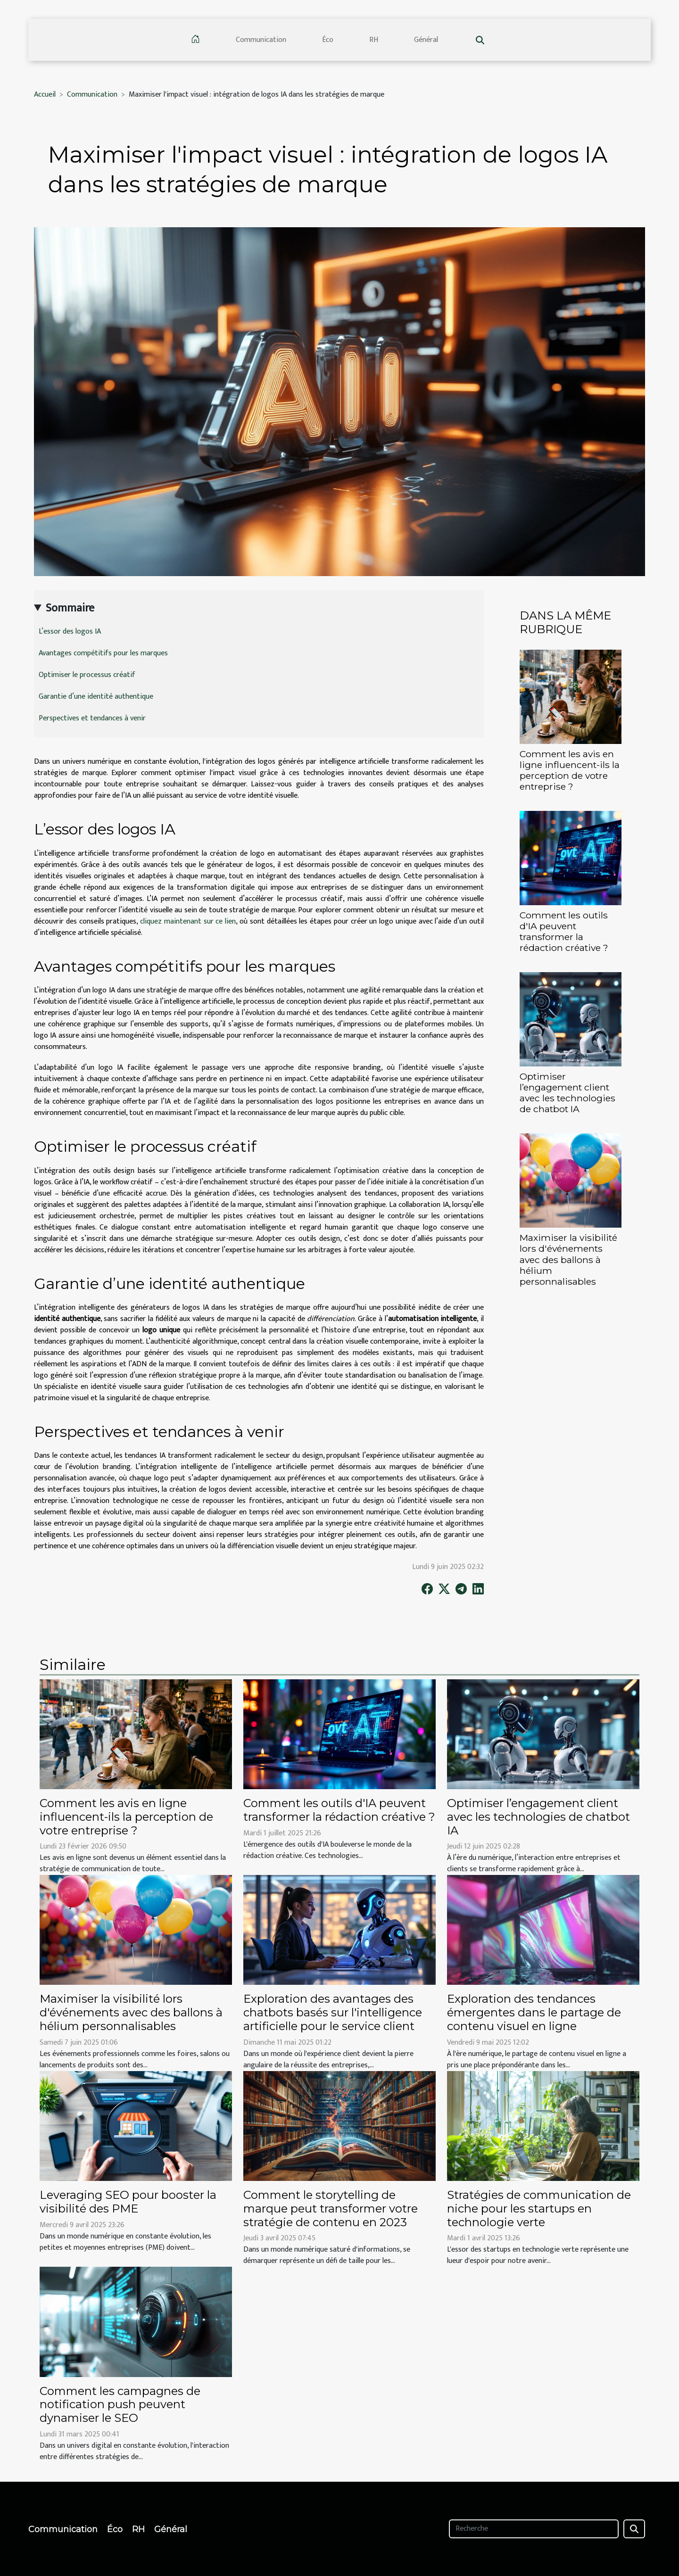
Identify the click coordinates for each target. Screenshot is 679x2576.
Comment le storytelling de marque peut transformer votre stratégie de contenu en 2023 (330, 2208)
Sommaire (70, 608)
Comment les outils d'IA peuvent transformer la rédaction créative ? (564, 931)
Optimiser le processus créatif (87, 675)
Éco (327, 39)
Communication (261, 39)
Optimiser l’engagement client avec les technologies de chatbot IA (567, 1093)
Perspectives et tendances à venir (92, 718)
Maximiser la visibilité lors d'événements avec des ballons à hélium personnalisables (568, 1259)
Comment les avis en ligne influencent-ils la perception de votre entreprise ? (570, 770)
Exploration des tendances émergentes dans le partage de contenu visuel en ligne (534, 2012)
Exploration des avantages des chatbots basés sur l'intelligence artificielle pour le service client (332, 2012)
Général (426, 39)
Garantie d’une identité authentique (96, 696)
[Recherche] (534, 2528)
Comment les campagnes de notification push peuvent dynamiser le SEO (120, 2404)
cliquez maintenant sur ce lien (188, 921)
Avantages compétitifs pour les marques (103, 653)
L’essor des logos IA (70, 631)
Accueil (45, 94)
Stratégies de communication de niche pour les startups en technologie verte (539, 2208)
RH (373, 39)
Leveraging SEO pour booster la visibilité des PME (128, 2201)
